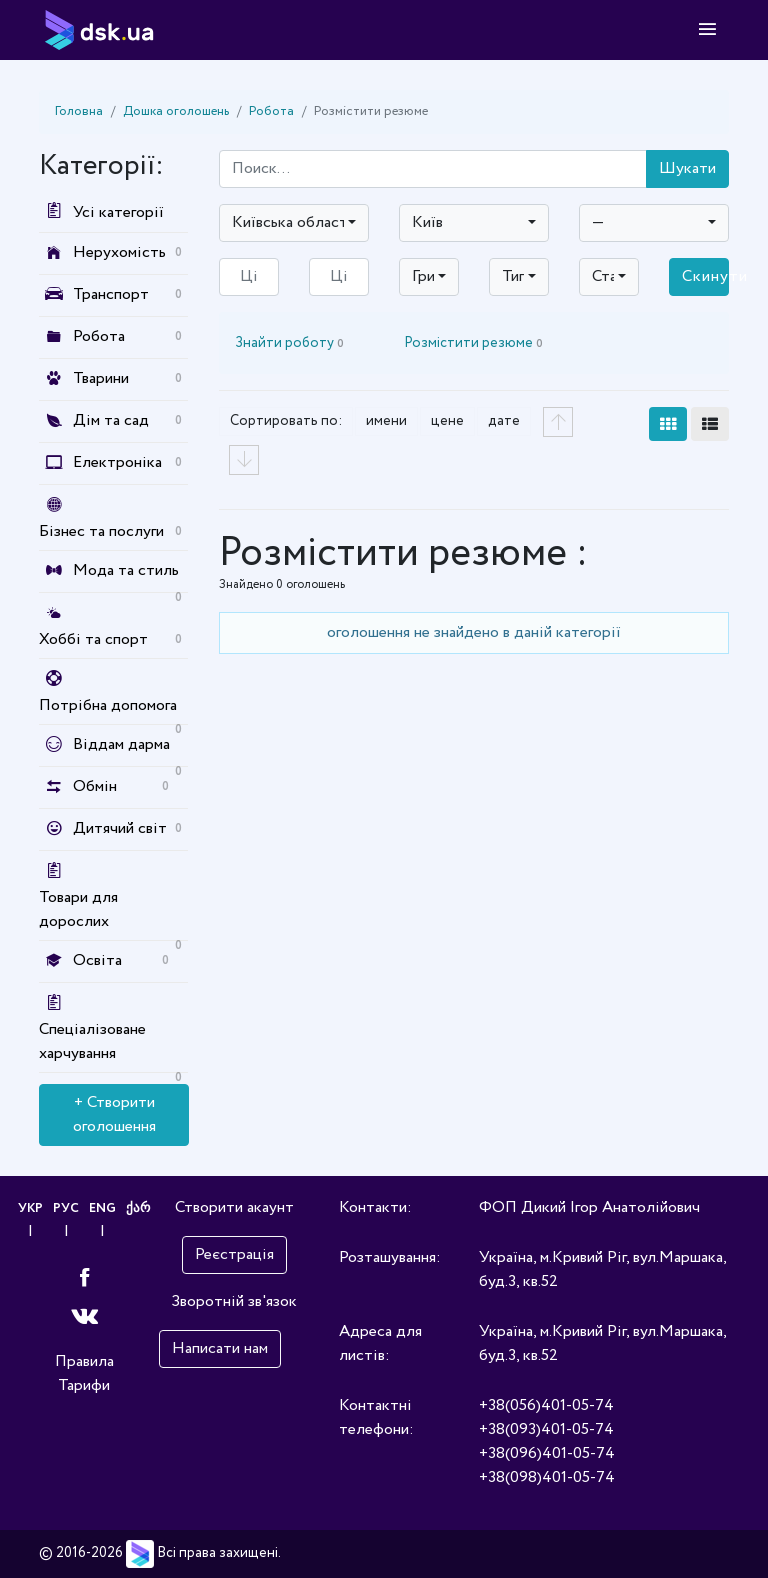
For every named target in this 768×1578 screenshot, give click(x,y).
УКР (30, 1208)
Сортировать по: (286, 421)
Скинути (705, 276)
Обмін (95, 786)
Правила (84, 1361)
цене (447, 421)
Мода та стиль (126, 570)
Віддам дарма (121, 744)
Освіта (97, 960)
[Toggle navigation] (707, 30)
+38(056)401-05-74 (546, 1405)
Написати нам (220, 1348)
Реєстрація (234, 1254)
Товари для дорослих (78, 909)
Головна (79, 111)
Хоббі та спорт (93, 639)
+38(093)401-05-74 (546, 1429)
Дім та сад (111, 420)
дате (504, 421)
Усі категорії (101, 212)
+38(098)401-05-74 (547, 1477)
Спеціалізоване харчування (92, 1041)
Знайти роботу (289, 343)
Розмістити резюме (473, 343)
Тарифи (84, 1385)
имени (386, 421)
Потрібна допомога (108, 705)
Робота (271, 111)
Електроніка (117, 462)
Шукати (687, 168)
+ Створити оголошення (114, 1114)
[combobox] (294, 223)
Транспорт (111, 294)
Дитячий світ (120, 828)
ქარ (138, 1208)
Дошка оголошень (176, 111)
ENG (102, 1208)
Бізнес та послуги (101, 531)
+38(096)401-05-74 (547, 1453)
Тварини (101, 378)
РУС (66, 1208)
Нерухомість (119, 252)
